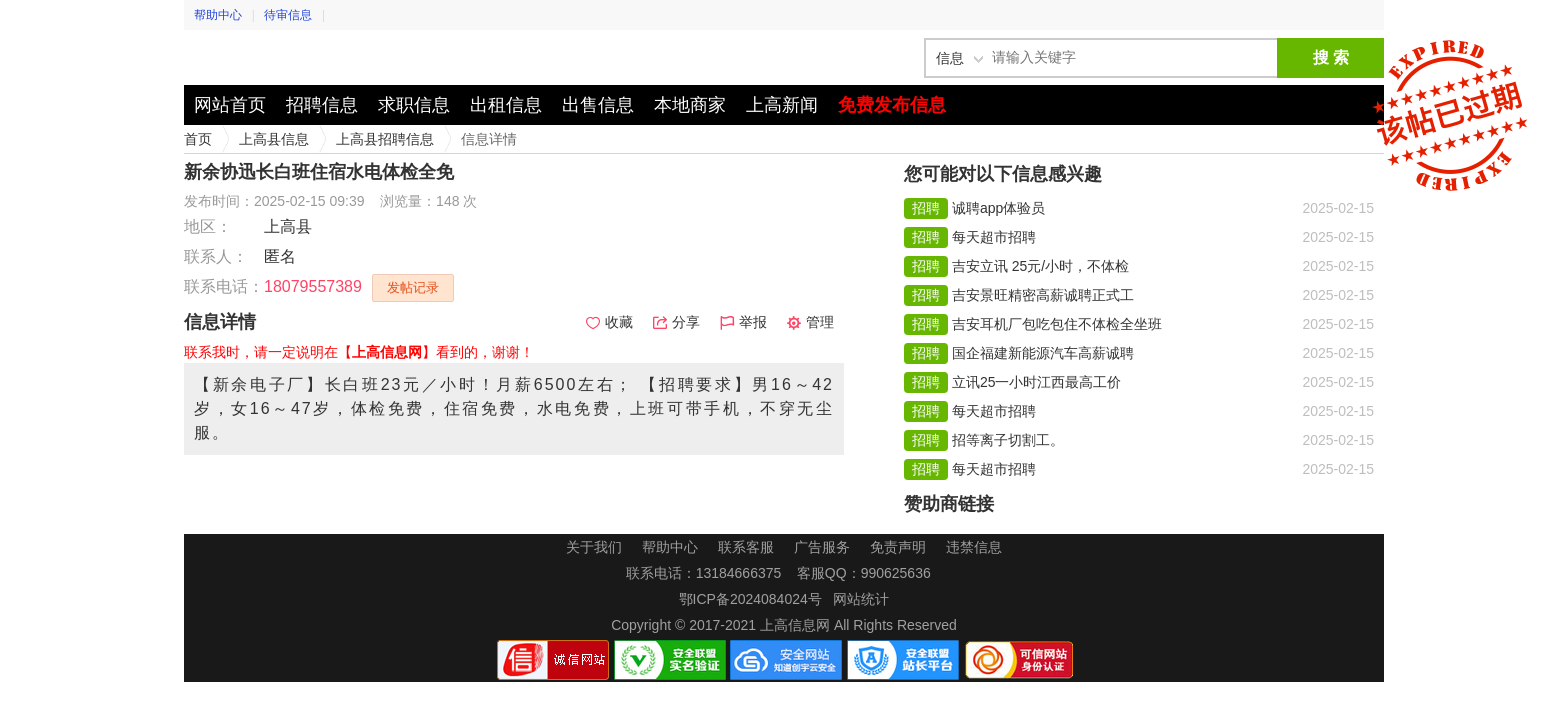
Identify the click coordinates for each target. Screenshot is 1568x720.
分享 (676, 322)
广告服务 (822, 547)
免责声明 (898, 547)
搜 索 (1331, 57)
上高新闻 (782, 105)
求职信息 (414, 105)
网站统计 (861, 599)
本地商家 (690, 105)
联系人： (216, 256)
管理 (810, 322)
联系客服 (746, 547)
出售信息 (598, 105)
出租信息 (506, 105)
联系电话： (224, 286)
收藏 (609, 322)
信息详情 (489, 139)
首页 (198, 139)
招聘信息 (322, 105)
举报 (743, 322)
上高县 (288, 226)
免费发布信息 (892, 105)
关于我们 (594, 547)
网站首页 (230, 105)
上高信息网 (304, 57)
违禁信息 (974, 547)
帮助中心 (218, 15)
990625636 (896, 573)
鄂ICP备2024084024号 (750, 599)
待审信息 (288, 15)
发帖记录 (413, 287)
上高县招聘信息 (385, 139)
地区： (208, 226)
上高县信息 (274, 139)
